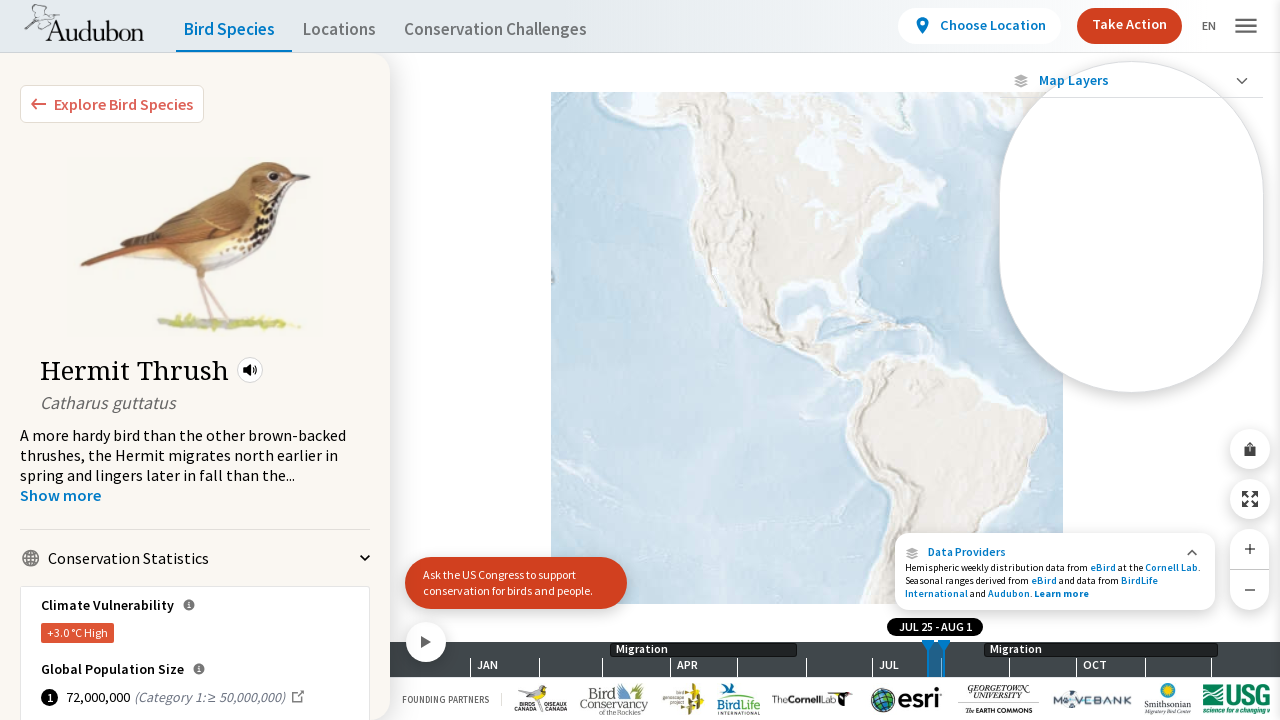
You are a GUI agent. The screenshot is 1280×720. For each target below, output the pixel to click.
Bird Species (234, 29)
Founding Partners (445, 699)
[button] (250, 370)
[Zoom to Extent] (1250, 499)
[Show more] (60, 495)
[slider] (928, 659)
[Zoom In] (1250, 549)
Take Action (1112, 24)
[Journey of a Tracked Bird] (1131, 333)
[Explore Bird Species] (112, 104)
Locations (357, 29)
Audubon (1009, 593)
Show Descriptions (1131, 397)
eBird (1103, 567)
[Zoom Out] (1250, 589)
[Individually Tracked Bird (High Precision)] (1131, 202)
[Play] (426, 642)
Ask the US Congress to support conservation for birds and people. (508, 582)
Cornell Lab (1171, 567)
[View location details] (962, 26)
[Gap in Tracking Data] (1131, 298)
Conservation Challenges (527, 29)
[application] (640, 360)
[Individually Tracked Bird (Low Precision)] (1131, 254)
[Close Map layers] (1131, 80)
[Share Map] (1250, 449)
